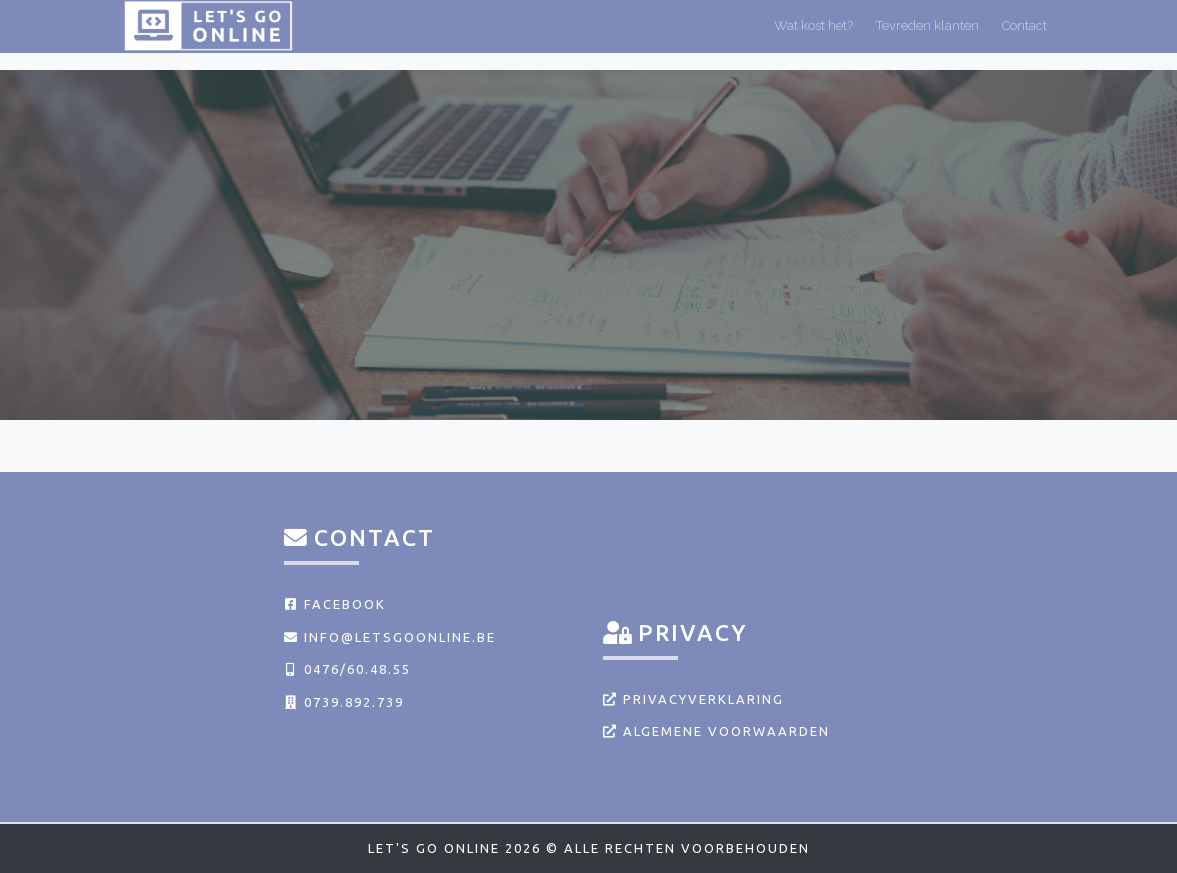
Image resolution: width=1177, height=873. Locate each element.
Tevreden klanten (927, 33)
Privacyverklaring (693, 699)
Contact (1024, 33)
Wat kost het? (813, 33)
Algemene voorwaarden (716, 731)
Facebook (335, 604)
